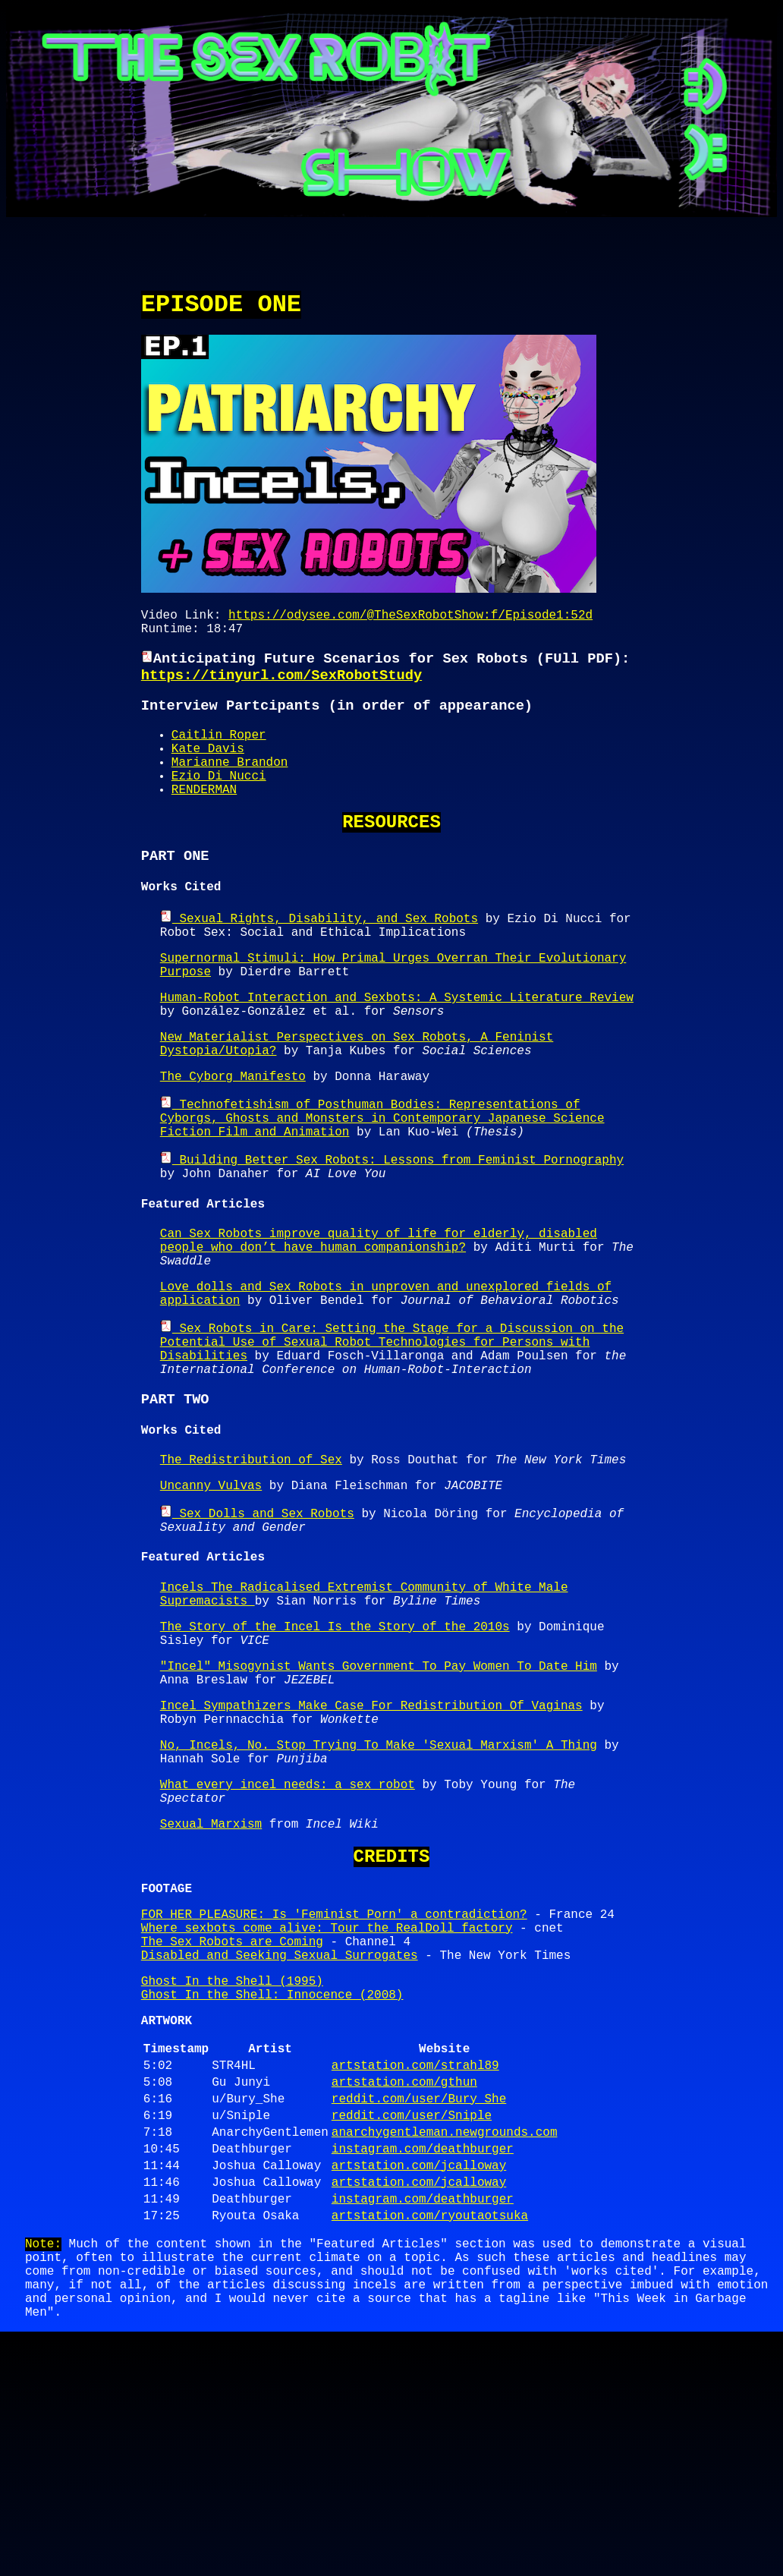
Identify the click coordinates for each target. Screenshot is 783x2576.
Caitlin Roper (218, 754)
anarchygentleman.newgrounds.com (445, 2342)
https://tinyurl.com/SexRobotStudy (281, 689)
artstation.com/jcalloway (419, 2381)
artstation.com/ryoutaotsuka (430, 2441)
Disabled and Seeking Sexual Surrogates (279, 2138)
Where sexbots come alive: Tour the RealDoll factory (327, 2104)
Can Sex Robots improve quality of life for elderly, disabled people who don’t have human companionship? (378, 1325)
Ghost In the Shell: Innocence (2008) (272, 2183)
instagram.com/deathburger (423, 2362)
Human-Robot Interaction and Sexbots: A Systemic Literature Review (397, 1052)
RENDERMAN (204, 821)
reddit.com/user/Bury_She (419, 2302)
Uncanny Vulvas (211, 1602)
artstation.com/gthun (404, 2283)
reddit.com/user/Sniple (412, 2322)
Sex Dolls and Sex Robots (257, 1631)
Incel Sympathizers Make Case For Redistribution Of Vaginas (371, 1850)
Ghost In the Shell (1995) (232, 2167)
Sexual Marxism (211, 1987)
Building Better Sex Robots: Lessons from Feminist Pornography (392, 1234)
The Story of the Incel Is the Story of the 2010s (335, 1759)
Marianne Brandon (229, 787)
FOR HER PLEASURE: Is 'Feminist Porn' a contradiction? (334, 2088)
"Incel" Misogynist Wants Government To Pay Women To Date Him (378, 1805)
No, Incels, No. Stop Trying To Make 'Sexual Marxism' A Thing (378, 1896)
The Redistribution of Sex (251, 1573)
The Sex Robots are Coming (232, 2121)
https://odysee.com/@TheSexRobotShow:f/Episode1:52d (410, 621)
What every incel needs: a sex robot (287, 1941)
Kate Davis (207, 771)
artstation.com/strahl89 (415, 2263)
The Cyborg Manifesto (233, 1143)
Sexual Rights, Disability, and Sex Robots (319, 961)
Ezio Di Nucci (218, 804)
